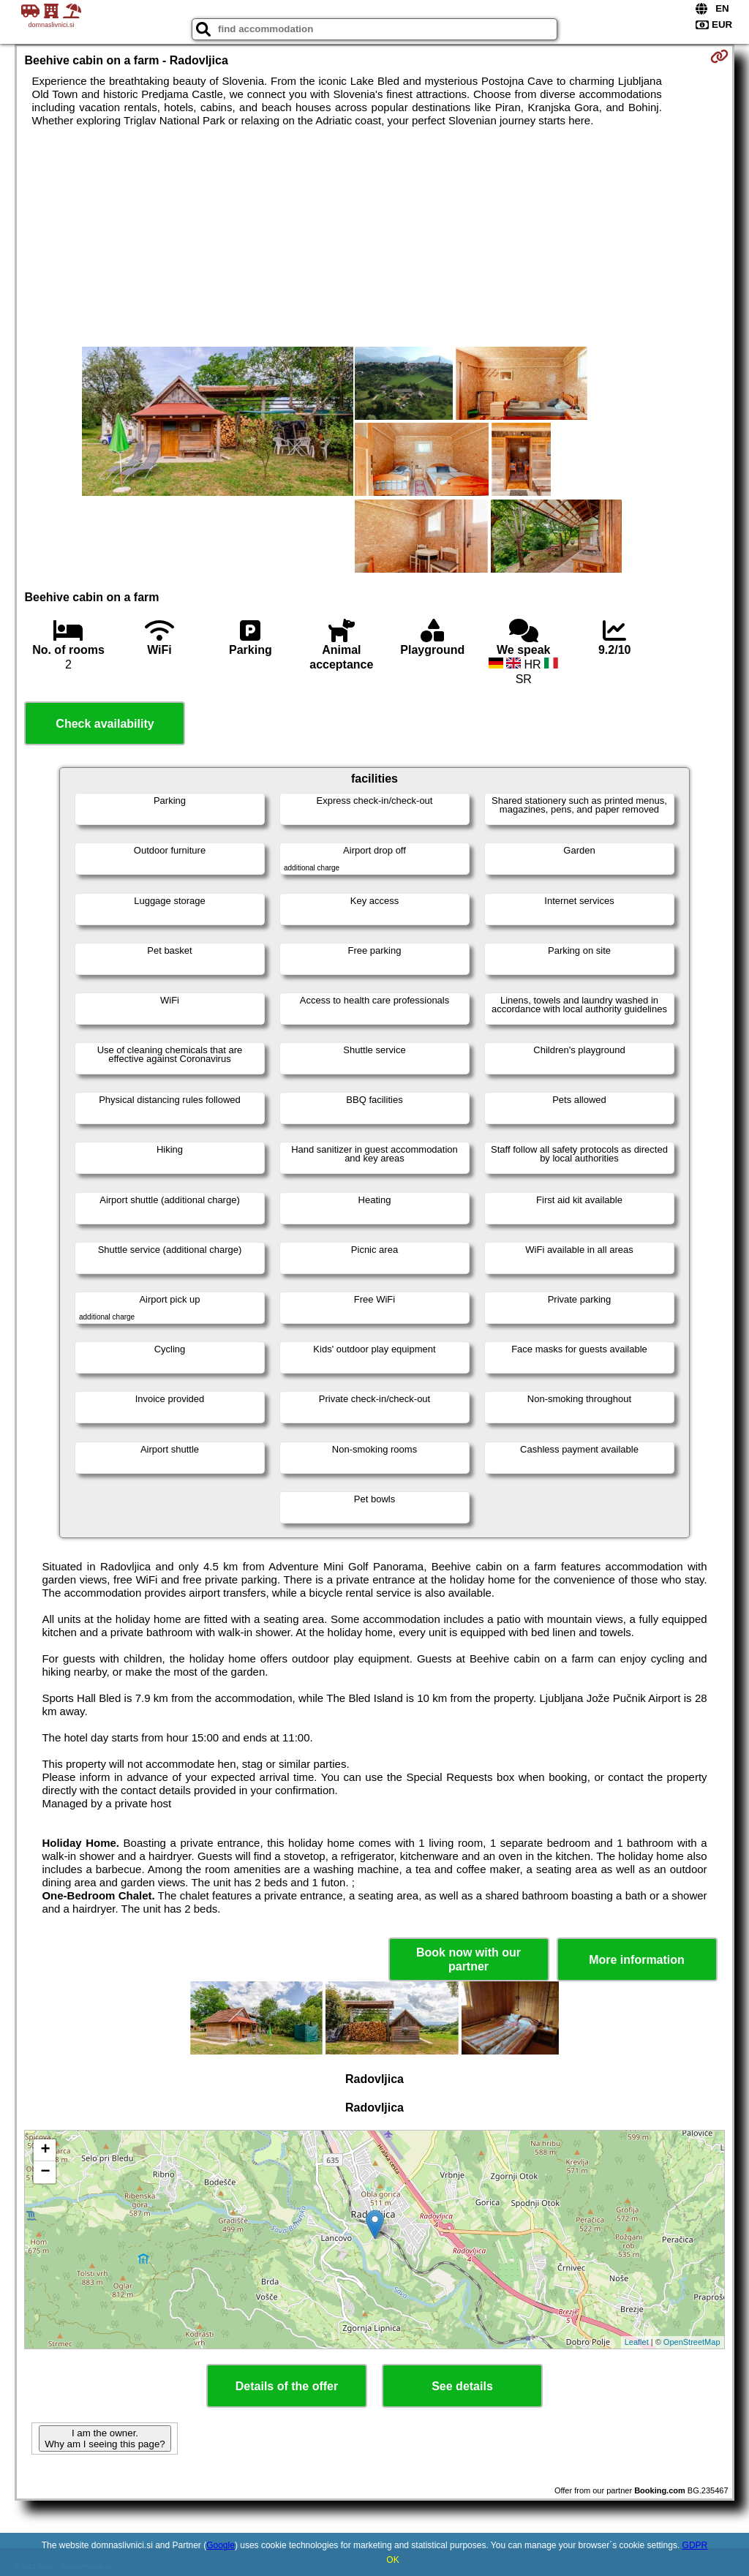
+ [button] (45, 2150)
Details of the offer (287, 2386)
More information (637, 1960)
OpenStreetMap (691, 2342)
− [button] (45, 2172)
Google (220, 2545)
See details (462, 2386)
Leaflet (637, 2342)
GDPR (695, 2545)
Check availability (105, 724)
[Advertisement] (375, 237)
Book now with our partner (468, 1959)
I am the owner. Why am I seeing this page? (105, 2438)
